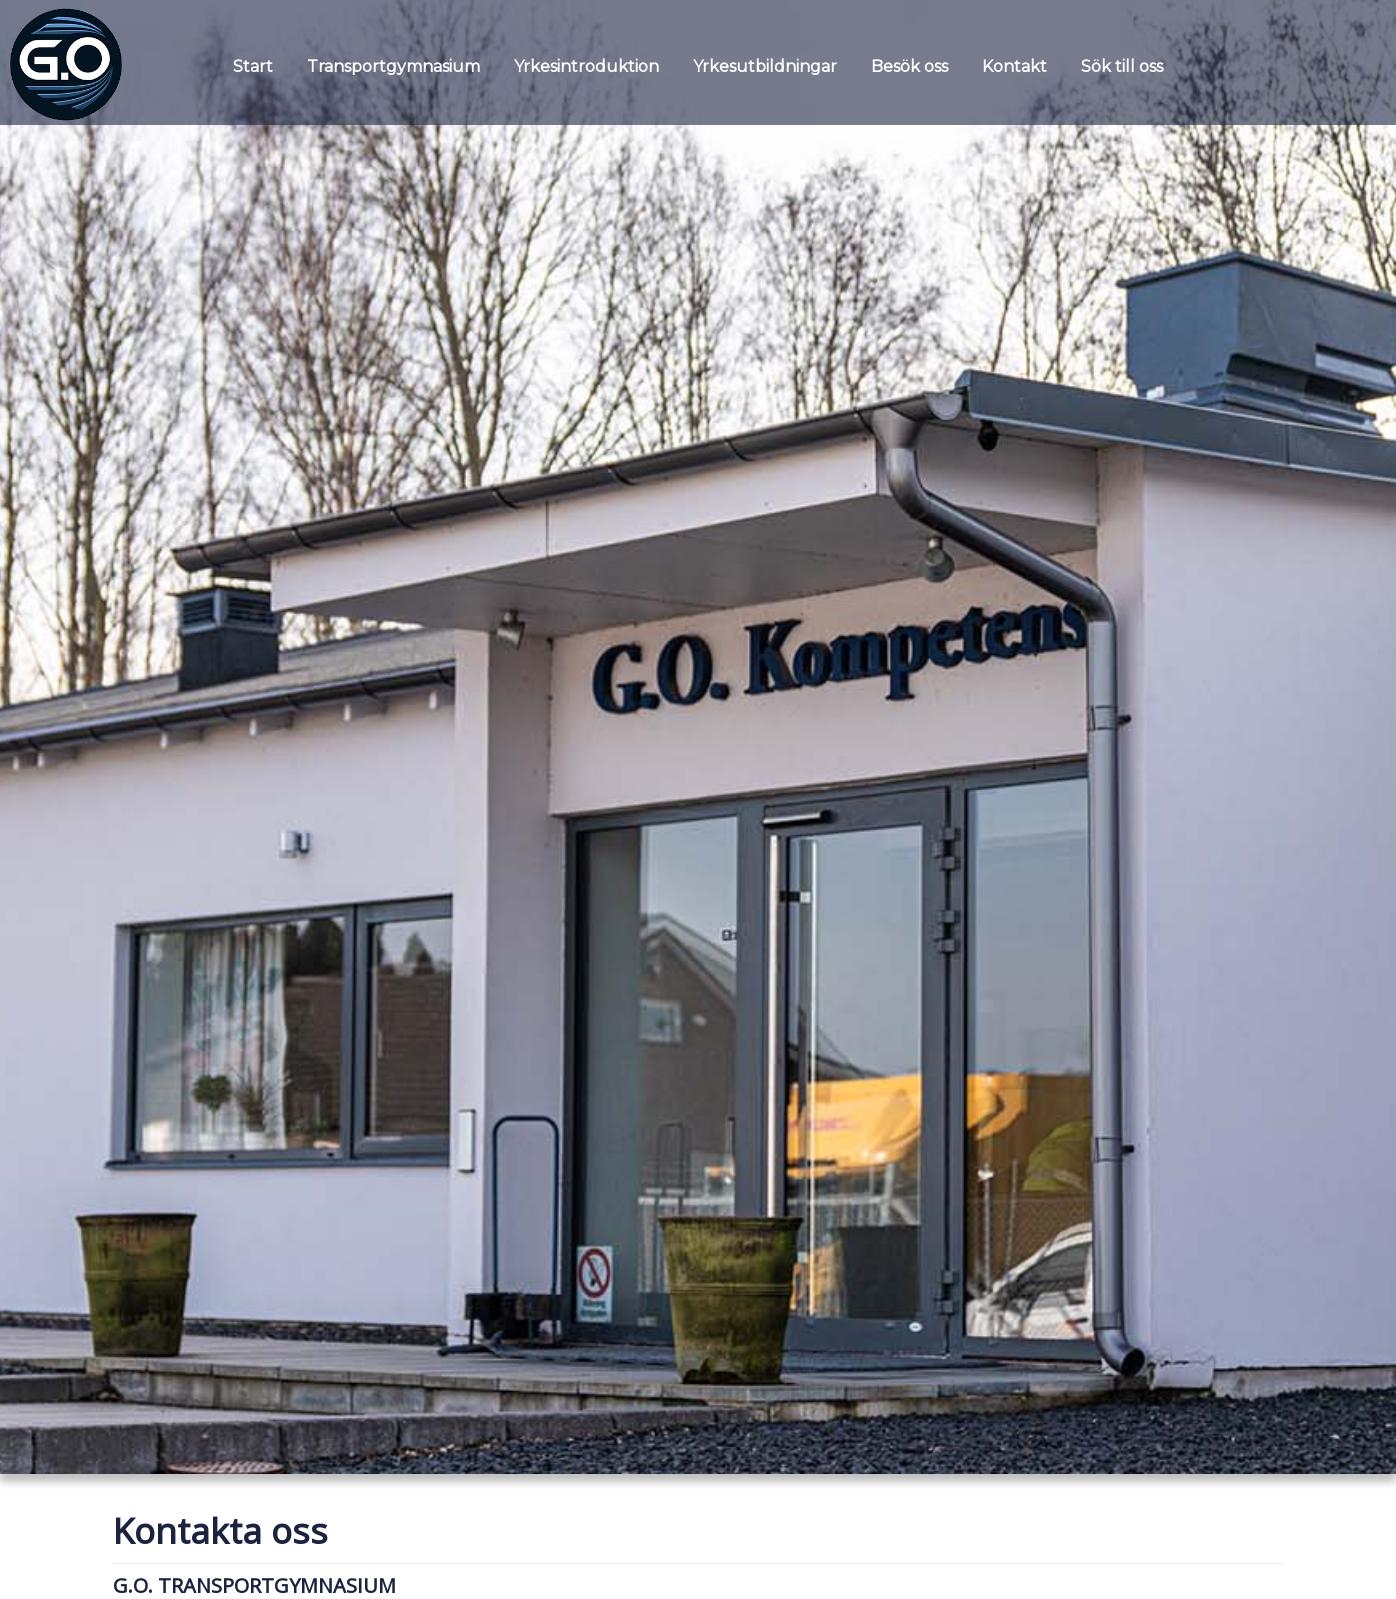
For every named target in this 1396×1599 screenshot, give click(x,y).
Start (253, 66)
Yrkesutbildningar (765, 66)
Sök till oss (1122, 66)
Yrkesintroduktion (586, 66)
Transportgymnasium (393, 66)
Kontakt (1014, 66)
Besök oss (909, 66)
